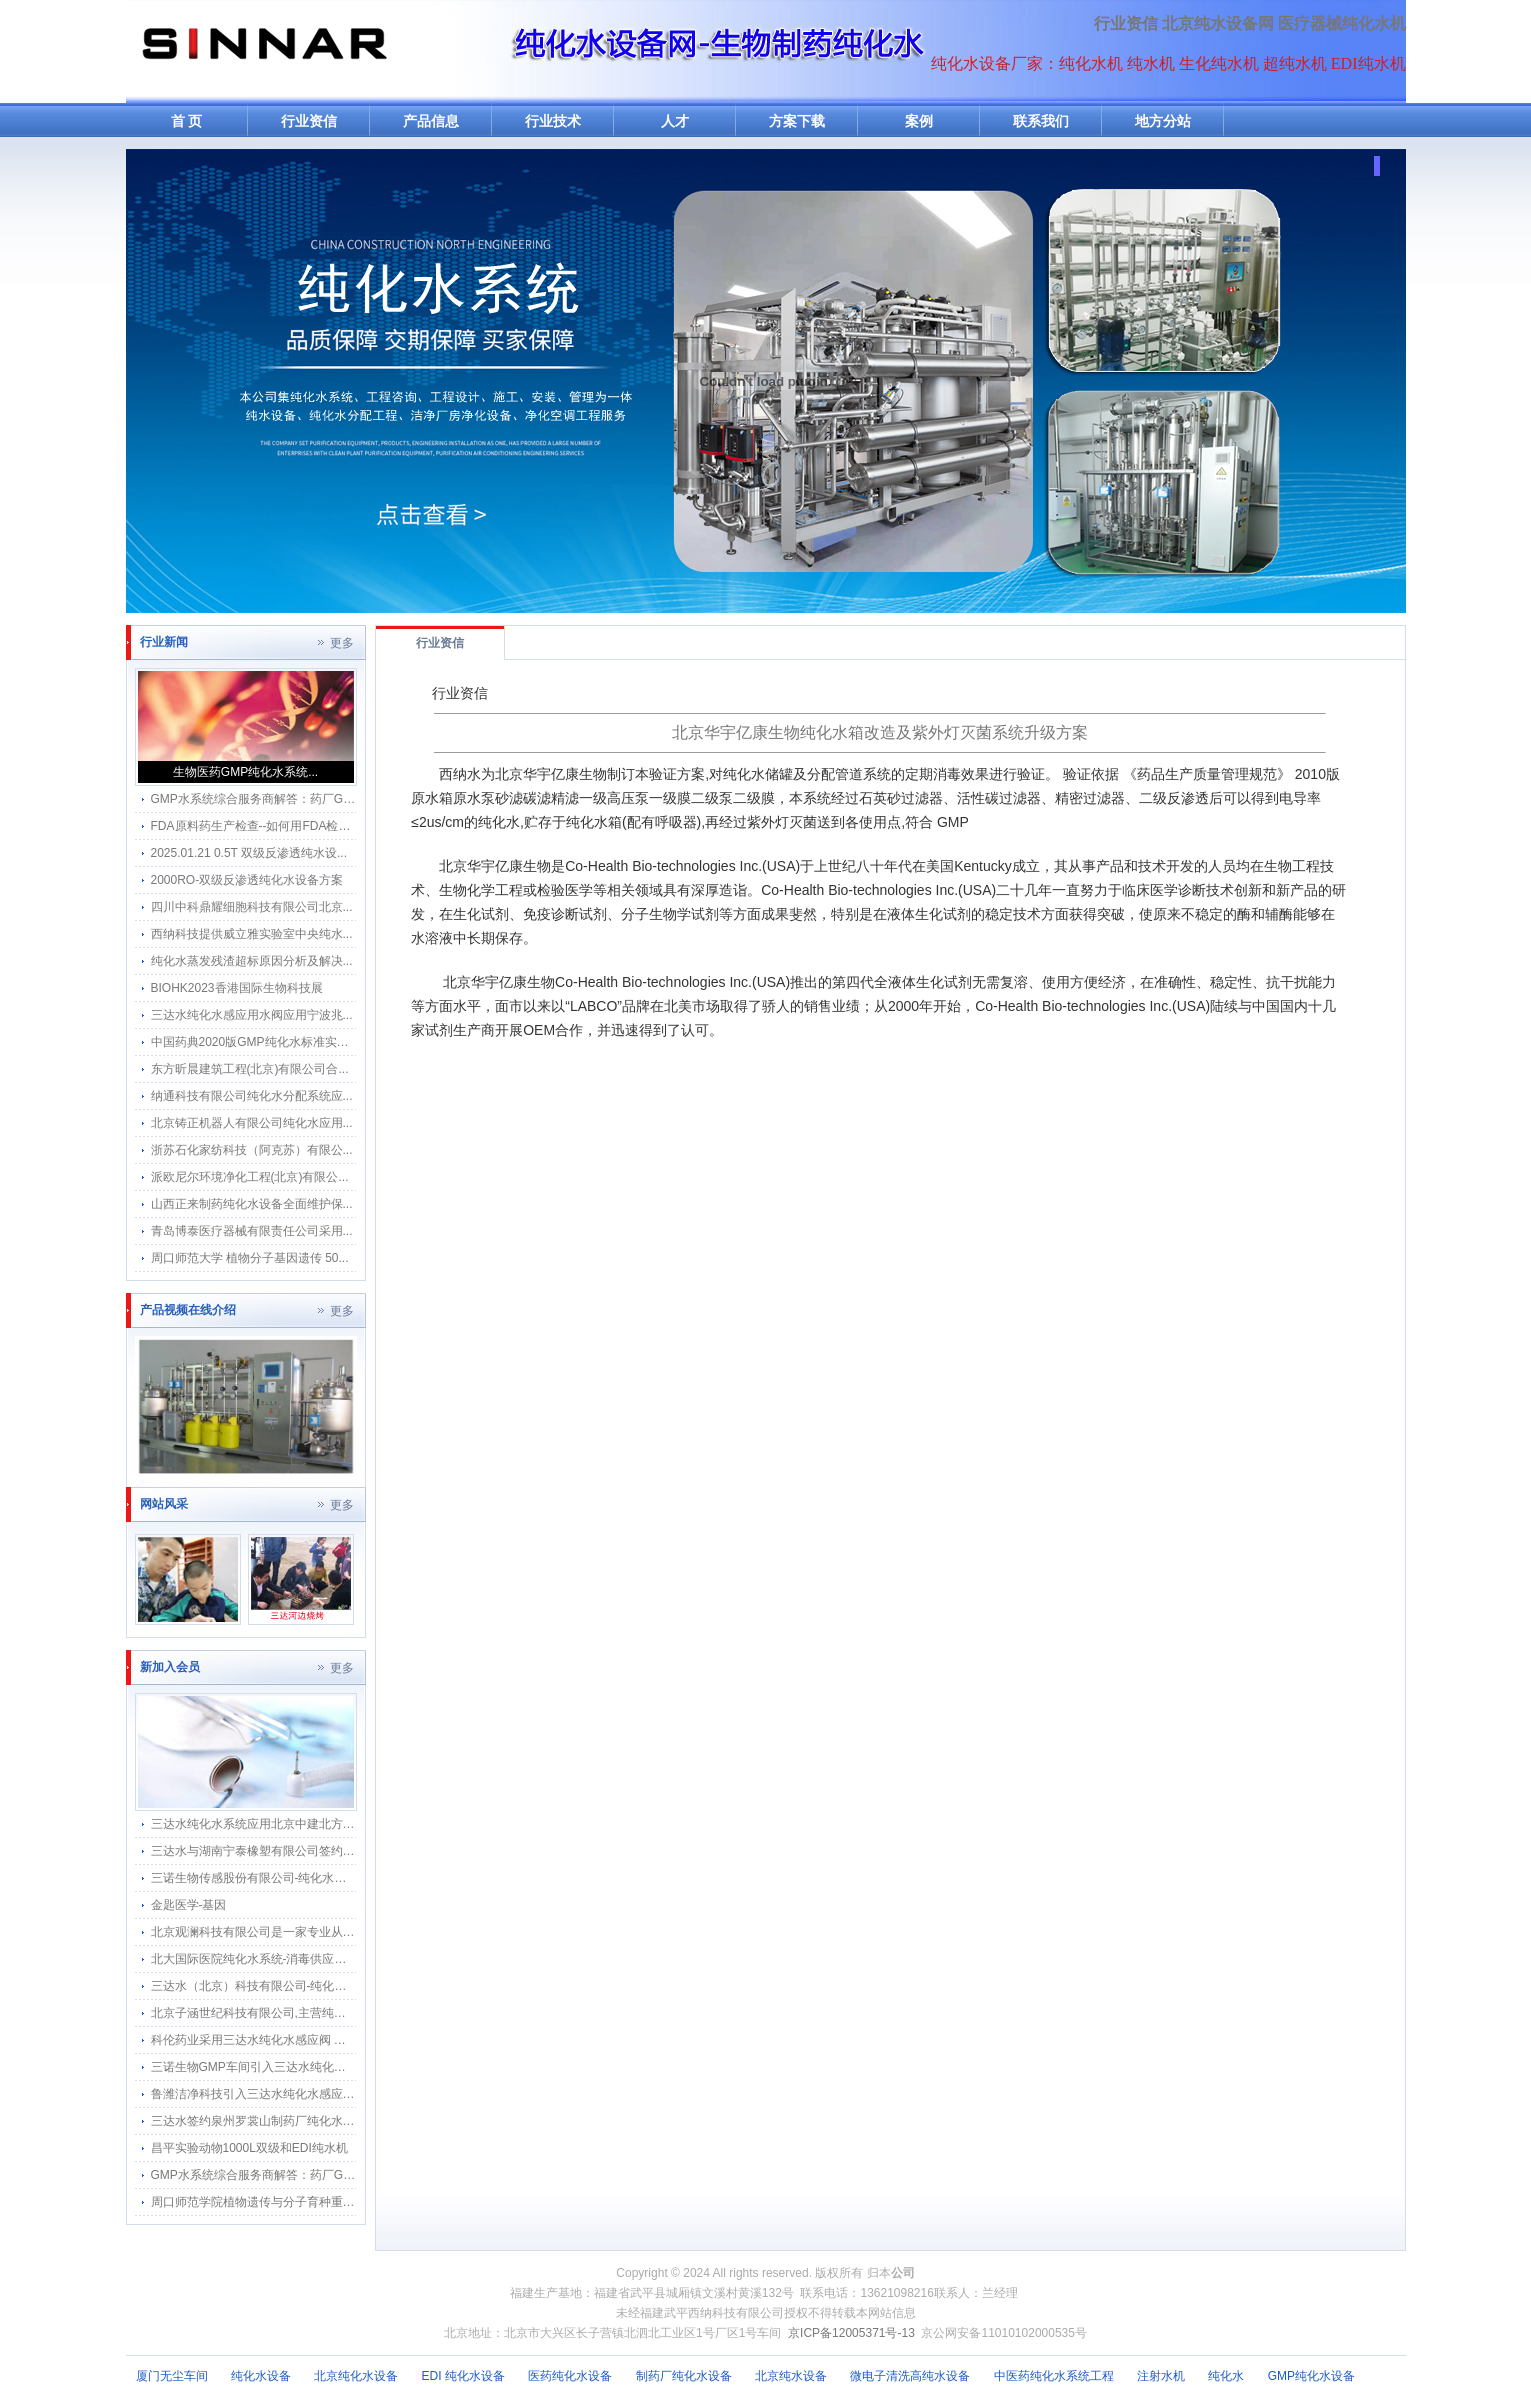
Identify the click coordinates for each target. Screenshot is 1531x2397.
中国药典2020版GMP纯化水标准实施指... (261, 1042)
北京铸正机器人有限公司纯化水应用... (252, 1123)
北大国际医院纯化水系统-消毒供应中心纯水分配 (279, 1959)
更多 (342, 643)
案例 (919, 121)
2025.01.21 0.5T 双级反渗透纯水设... (249, 853)
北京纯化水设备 (356, 2376)
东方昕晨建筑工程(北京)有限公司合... (250, 1069)
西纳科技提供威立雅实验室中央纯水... (252, 934)
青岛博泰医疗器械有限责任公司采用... (252, 1231)
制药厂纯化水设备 (684, 2376)
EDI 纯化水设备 (463, 2376)
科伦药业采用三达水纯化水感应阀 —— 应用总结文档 (292, 2040)
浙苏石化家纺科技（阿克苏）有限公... (252, 1150)
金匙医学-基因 (189, 1905)
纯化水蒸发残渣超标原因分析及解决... (252, 961)
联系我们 (1041, 121)
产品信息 (431, 121)
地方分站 (1163, 121)
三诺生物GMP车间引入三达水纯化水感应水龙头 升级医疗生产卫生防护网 (346, 2067)
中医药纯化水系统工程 (1054, 2376)
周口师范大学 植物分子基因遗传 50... (250, 1258)
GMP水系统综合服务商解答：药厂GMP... (260, 799)
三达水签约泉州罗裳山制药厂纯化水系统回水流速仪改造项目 (313, 2121)
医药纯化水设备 (570, 2376)
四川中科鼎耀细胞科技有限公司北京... (252, 907)
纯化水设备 (261, 2376)
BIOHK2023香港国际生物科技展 (237, 988)
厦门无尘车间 (172, 2376)
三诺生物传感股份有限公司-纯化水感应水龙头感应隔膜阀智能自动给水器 (345, 1878)
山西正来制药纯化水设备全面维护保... (252, 1204)
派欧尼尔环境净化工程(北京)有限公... (250, 1177)
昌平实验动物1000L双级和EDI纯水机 (249, 2148)
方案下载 (797, 121)
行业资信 (1126, 23)
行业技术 (553, 121)
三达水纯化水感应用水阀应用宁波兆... (252, 1015)
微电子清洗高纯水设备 (910, 2376)
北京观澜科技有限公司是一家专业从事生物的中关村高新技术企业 (325, 1932)
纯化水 (1226, 2376)
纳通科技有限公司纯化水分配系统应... (252, 1096)
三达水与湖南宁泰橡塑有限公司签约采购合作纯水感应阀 (301, 1851)
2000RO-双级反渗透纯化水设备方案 (247, 880)
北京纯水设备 (791, 2376)
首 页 (187, 121)
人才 (675, 121)
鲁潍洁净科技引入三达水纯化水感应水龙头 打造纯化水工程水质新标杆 (338, 2094)
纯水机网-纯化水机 (263, 52)
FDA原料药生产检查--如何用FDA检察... (256, 826)
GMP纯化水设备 (1311, 2376)
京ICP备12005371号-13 (851, 2333)
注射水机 (1161, 2376)
